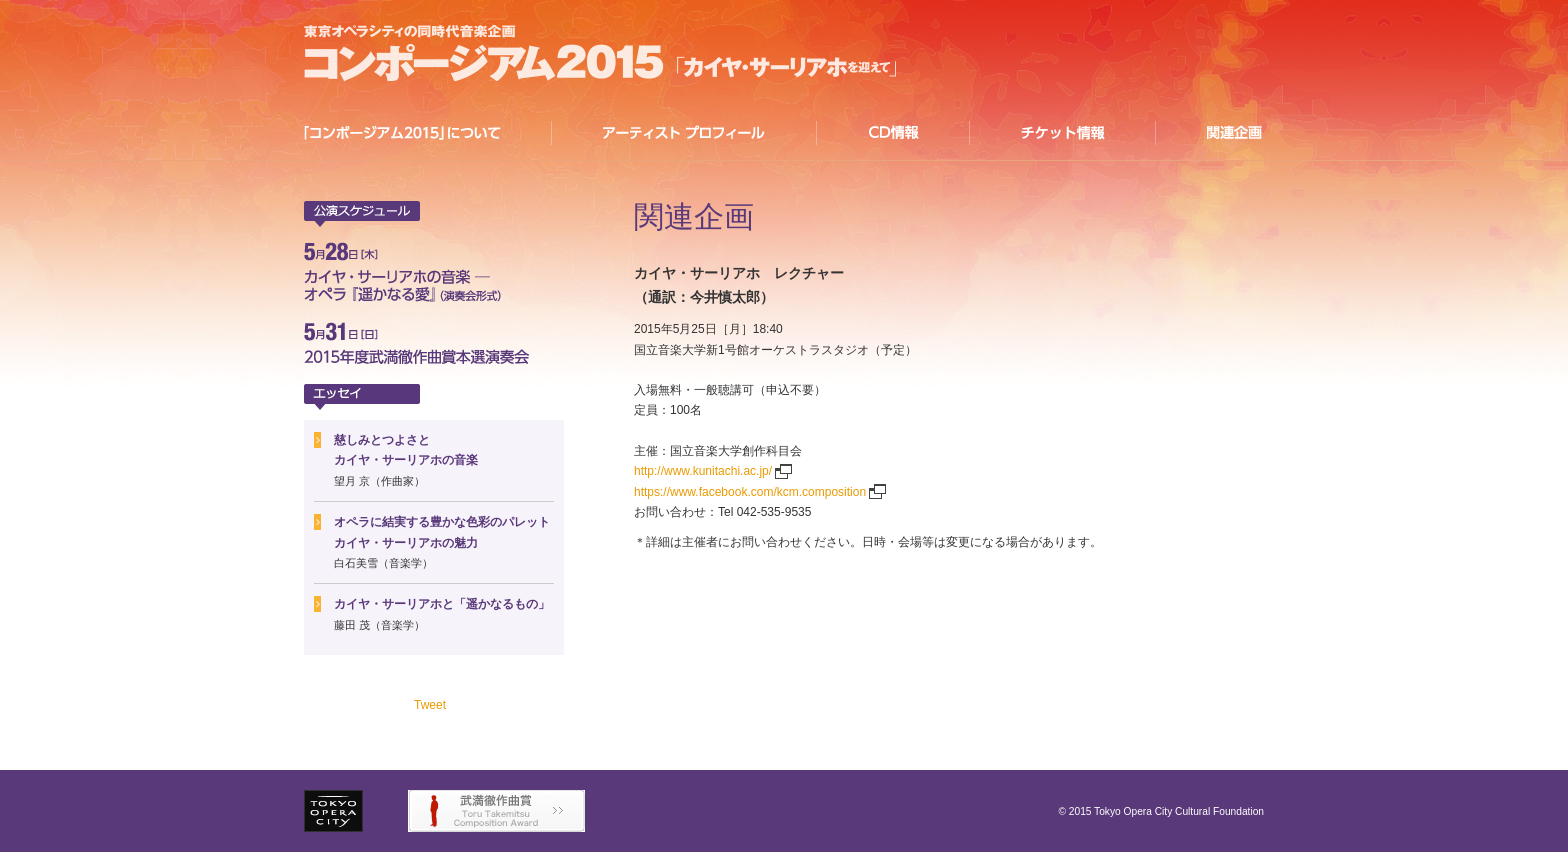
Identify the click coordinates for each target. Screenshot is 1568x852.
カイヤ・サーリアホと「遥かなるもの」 (442, 604)
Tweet (430, 705)
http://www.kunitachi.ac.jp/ (703, 471)
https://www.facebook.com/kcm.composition (750, 492)
